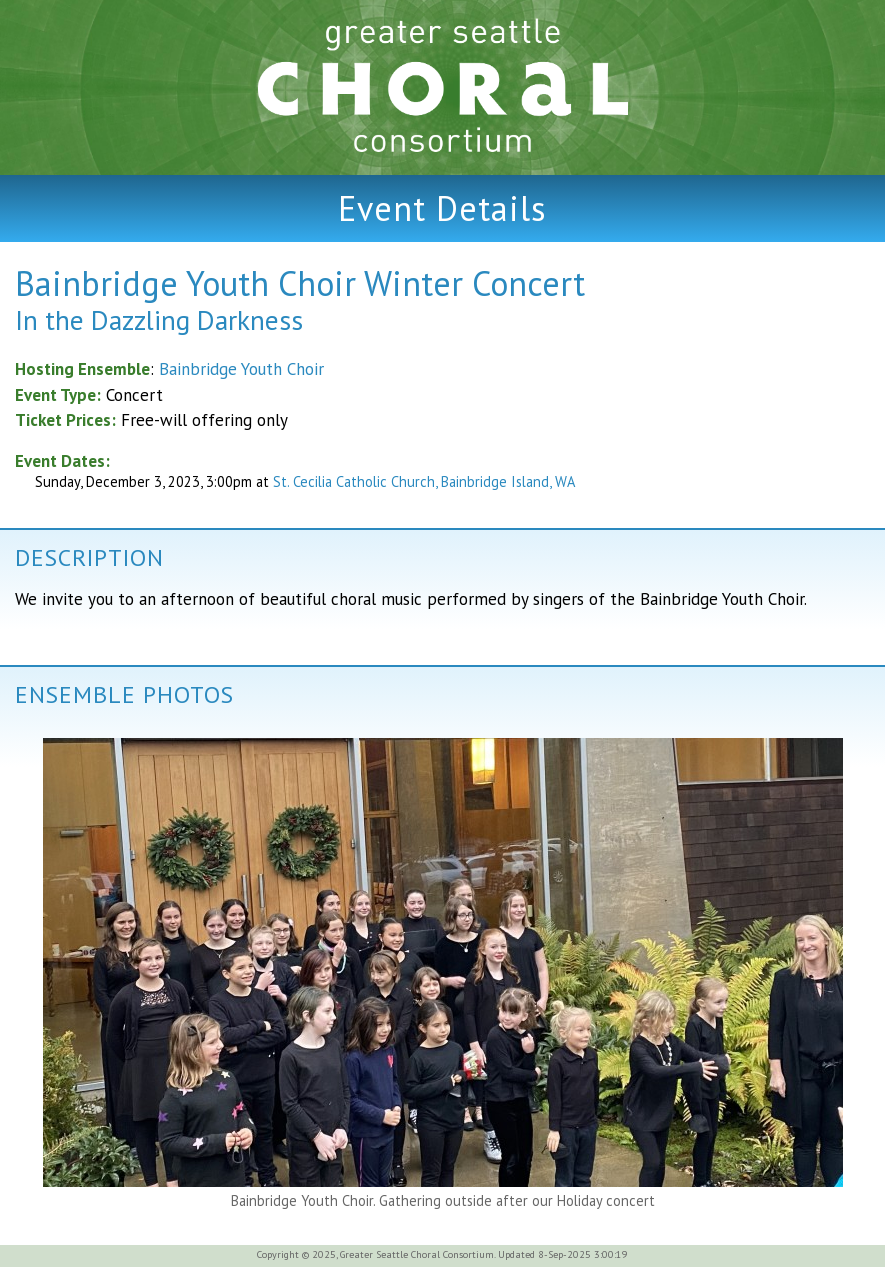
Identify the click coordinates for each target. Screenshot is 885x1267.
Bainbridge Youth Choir (241, 369)
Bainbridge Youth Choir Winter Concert (300, 283)
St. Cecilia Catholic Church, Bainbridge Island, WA (424, 481)
